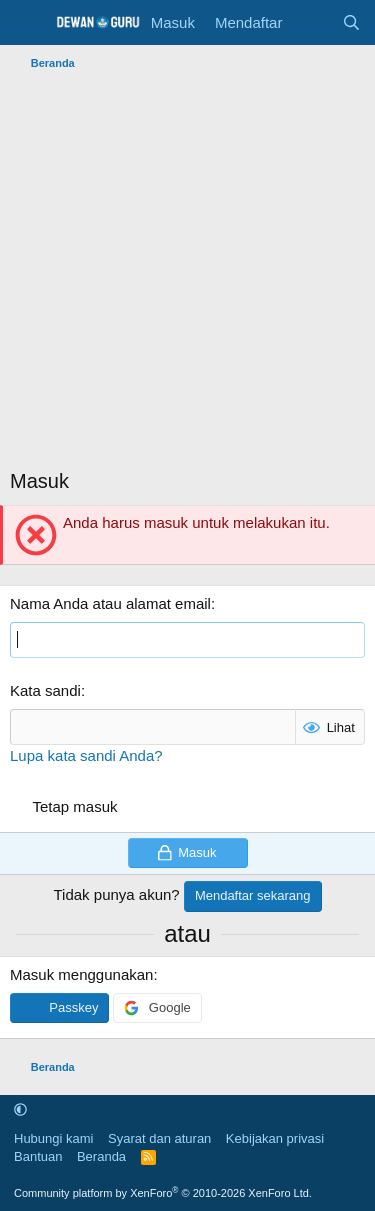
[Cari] (351, 22)
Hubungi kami (54, 1138)
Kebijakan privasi (275, 1138)
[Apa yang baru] (311, 22)
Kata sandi (45, 690)
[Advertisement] (187, 274)
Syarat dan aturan (159, 1138)
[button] (20, 1109)
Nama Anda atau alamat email (110, 603)
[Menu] (27, 23)
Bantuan (38, 1156)
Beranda (101, 1156)
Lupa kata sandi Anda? (86, 755)
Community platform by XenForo (163, 1193)
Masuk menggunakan (81, 974)
